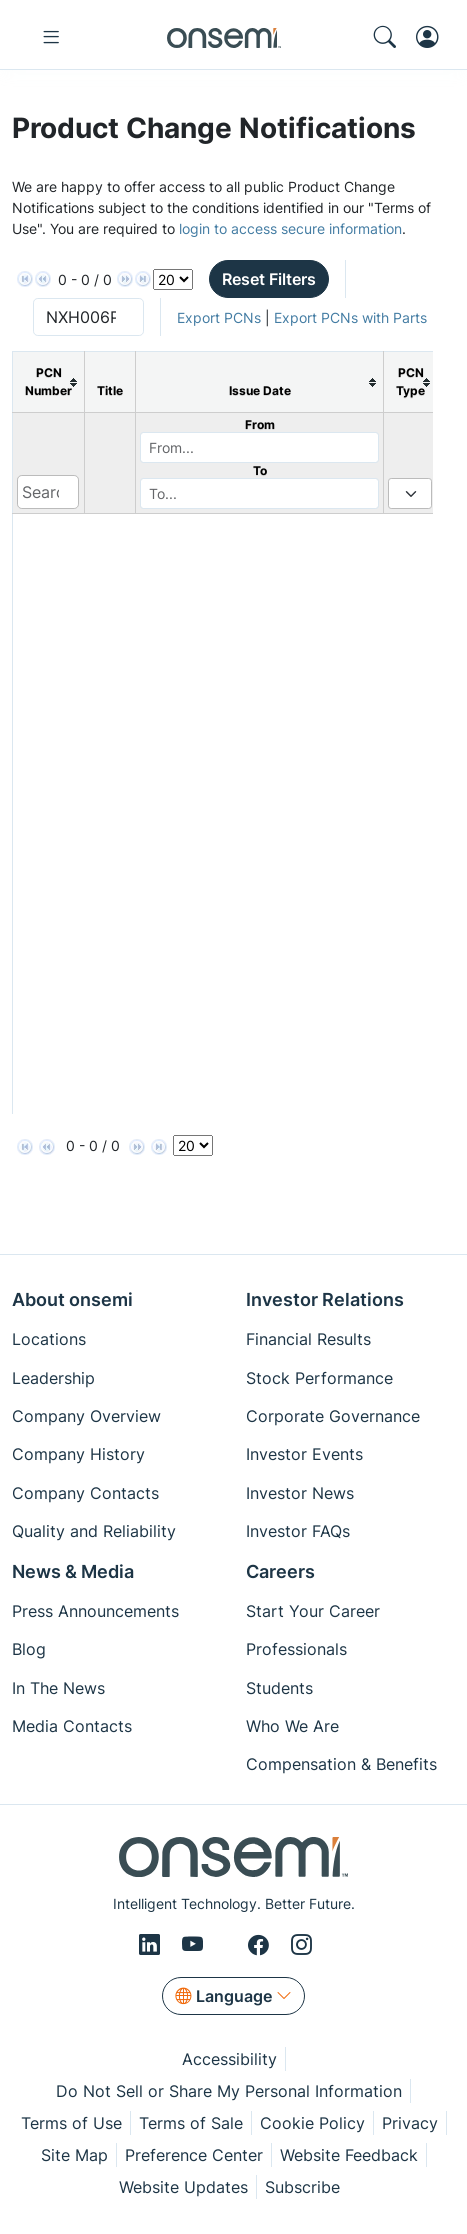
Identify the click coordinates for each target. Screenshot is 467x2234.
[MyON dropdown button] (433, 37)
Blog (29, 1649)
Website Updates (183, 2187)
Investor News (300, 1493)
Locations (49, 1339)
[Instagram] (301, 1945)
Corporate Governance (333, 1416)
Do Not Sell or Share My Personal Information (229, 2091)
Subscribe (302, 2187)
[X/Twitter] (229, 1945)
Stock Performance (319, 1378)
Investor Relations (325, 1299)
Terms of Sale (191, 2123)
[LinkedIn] (152, 1945)
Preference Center (194, 2155)
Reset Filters (269, 279)
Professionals (296, 1649)
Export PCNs (219, 317)
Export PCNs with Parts (350, 317)
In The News (58, 1688)
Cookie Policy (312, 2123)
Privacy (410, 2123)
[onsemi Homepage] (224, 37)
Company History (78, 1454)
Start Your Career (313, 1611)
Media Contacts (72, 1726)
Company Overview (86, 1416)
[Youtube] (196, 1945)
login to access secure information (290, 228)
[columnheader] (49, 382)
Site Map (74, 2155)
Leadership (53, 1378)
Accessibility (229, 2059)
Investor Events (304, 1454)
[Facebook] (261, 1945)
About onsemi (72, 1299)
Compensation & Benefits (341, 1764)
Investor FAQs (298, 1531)
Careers (280, 1571)
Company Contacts (85, 1493)
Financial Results (308, 1339)
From (260, 424)
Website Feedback (349, 2155)
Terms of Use (71, 2123)
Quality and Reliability (94, 1531)
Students (279, 1688)
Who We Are (292, 1726)
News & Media (73, 1571)
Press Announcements (95, 1611)
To (260, 470)
